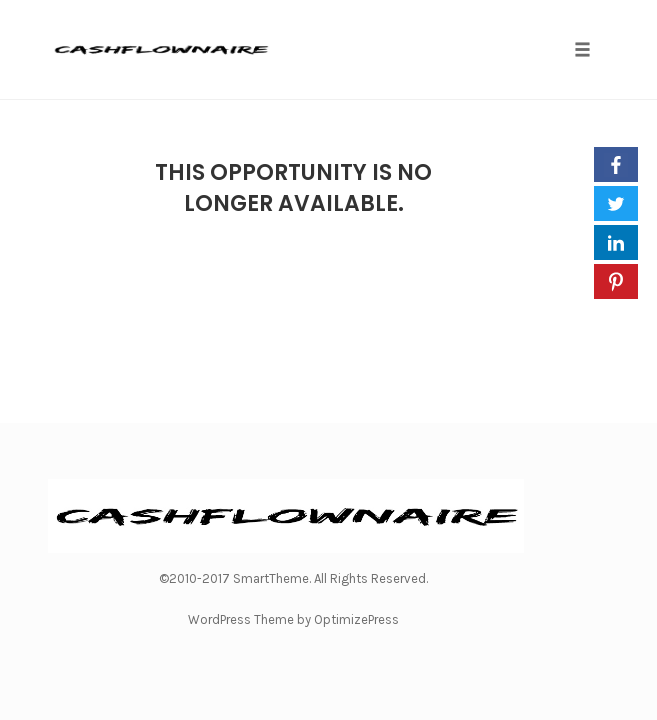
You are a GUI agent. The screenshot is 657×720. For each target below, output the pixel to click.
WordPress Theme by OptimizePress (293, 619)
